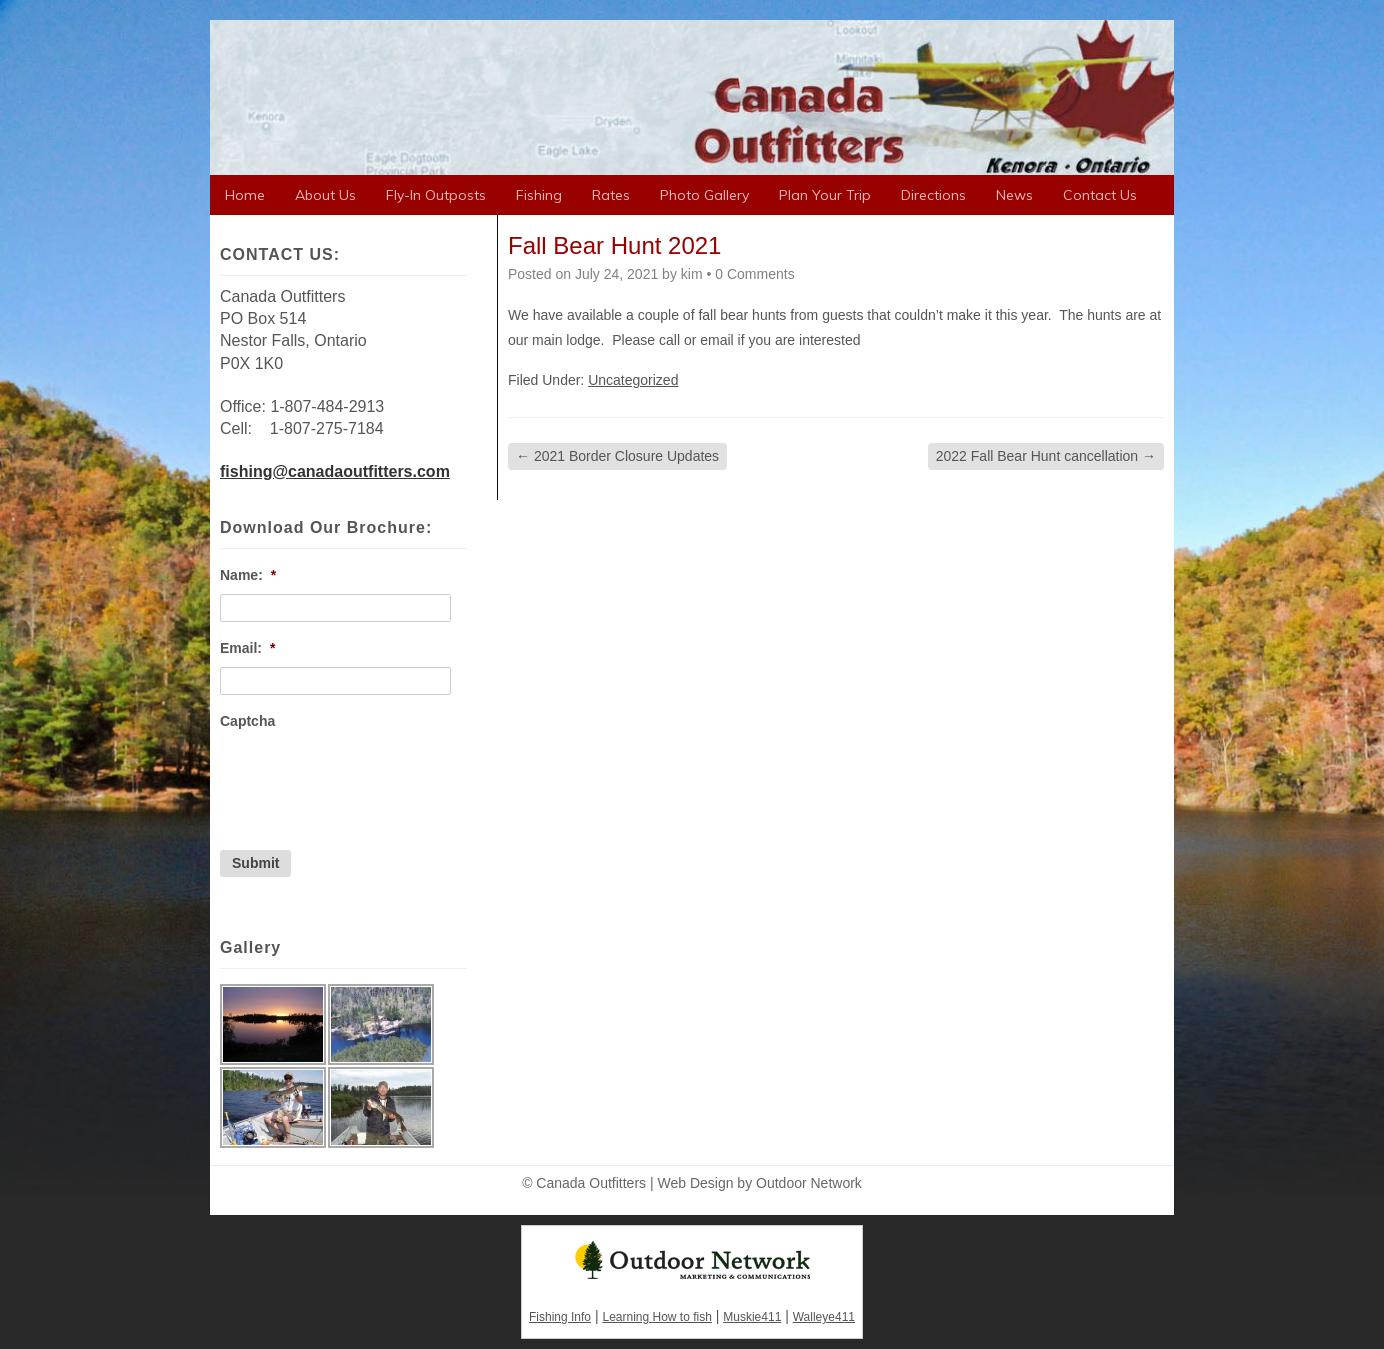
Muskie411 (752, 1317)
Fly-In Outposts (436, 195)
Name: (248, 575)
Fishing (539, 195)
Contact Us (1100, 195)
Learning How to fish (656, 1317)
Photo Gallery (704, 195)
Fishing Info (560, 1317)
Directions (933, 195)
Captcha (247, 721)
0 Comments (754, 274)
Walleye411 (824, 1317)
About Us (325, 195)
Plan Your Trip (825, 195)
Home (245, 195)
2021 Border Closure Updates (617, 456)
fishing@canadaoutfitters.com (335, 471)
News (1014, 195)
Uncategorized (633, 380)
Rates (611, 195)
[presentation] (372, 779)
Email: (247, 648)
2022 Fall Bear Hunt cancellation (1046, 456)
